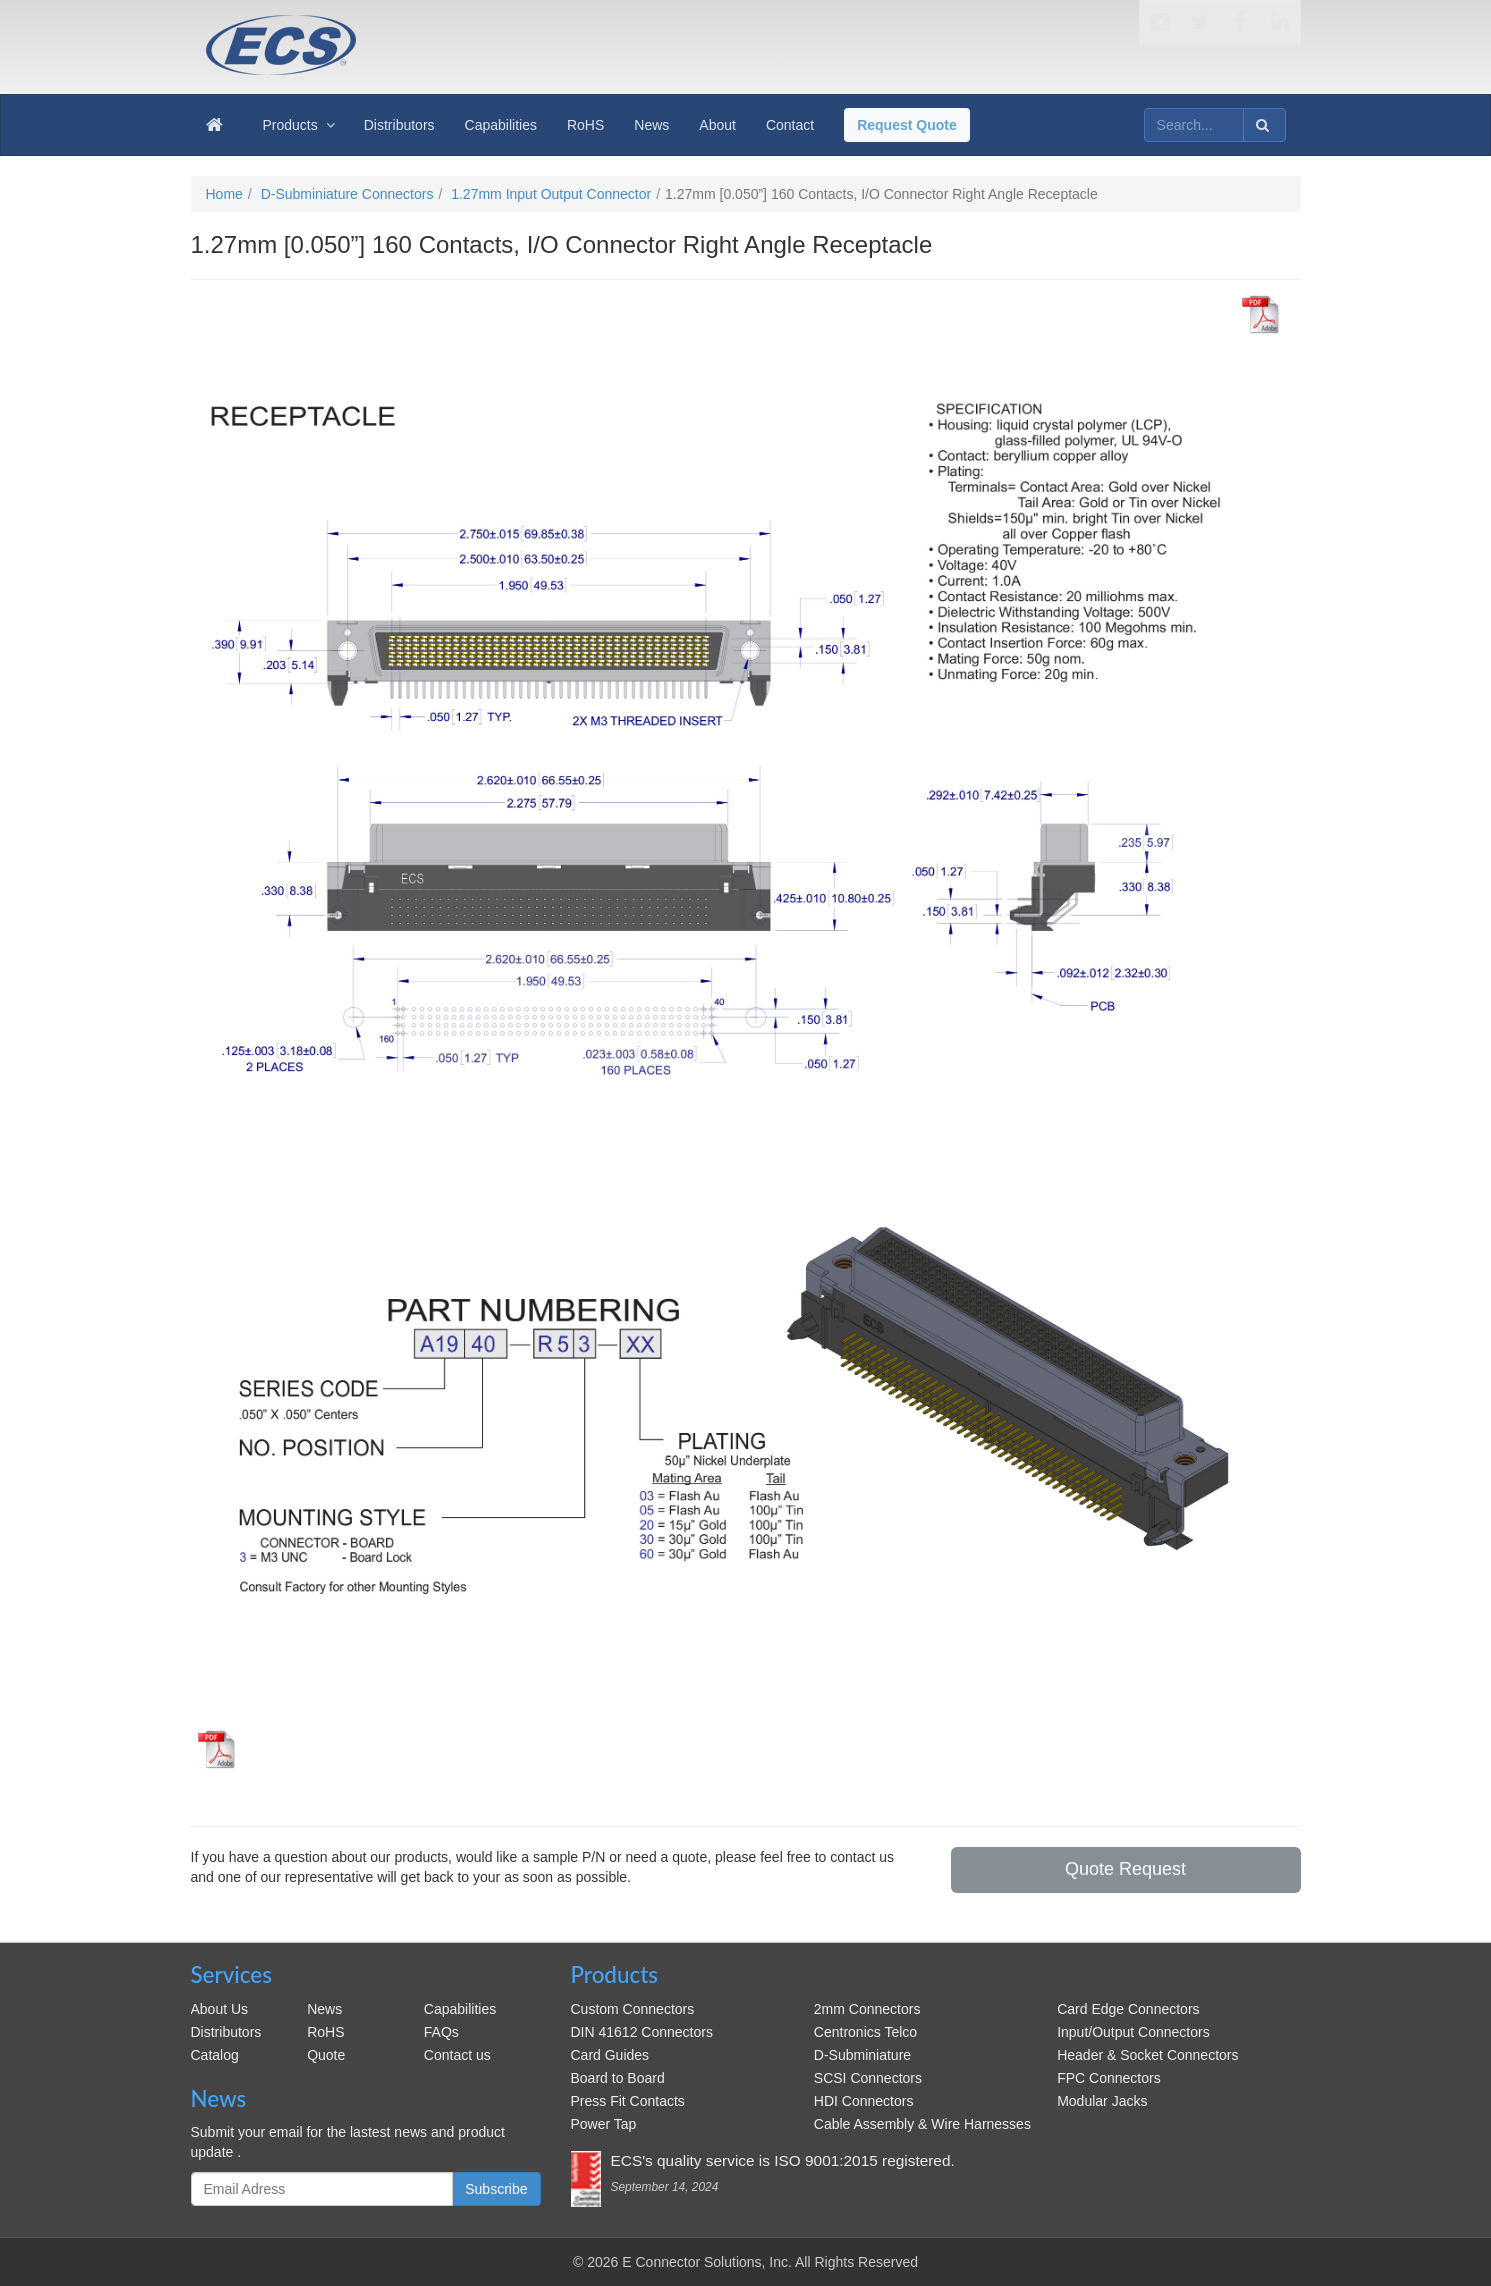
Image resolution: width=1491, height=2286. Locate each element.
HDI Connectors (864, 2101)
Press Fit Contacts (628, 2101)
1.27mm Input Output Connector (551, 194)
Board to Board (618, 2078)
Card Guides (610, 2055)
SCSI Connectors (868, 2078)
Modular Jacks (1102, 2101)
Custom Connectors (633, 2009)
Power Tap (604, 2124)
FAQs (441, 2032)
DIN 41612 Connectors (642, 2032)
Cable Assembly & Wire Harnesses (922, 2124)
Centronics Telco (865, 2032)
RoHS (325, 2032)
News (324, 2009)
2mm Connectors (867, 2009)
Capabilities (460, 2009)
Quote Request (1125, 1869)
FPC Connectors (1108, 2078)
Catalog (215, 2055)
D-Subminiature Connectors (347, 194)
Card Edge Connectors (1128, 2009)
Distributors (226, 2032)
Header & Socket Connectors (1147, 2055)
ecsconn (464, 32)
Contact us (457, 2055)
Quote (326, 2055)
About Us (220, 2009)
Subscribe (496, 2189)
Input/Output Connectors (1133, 2032)
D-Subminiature (862, 2055)
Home (224, 194)
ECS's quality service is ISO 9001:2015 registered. (783, 2160)
